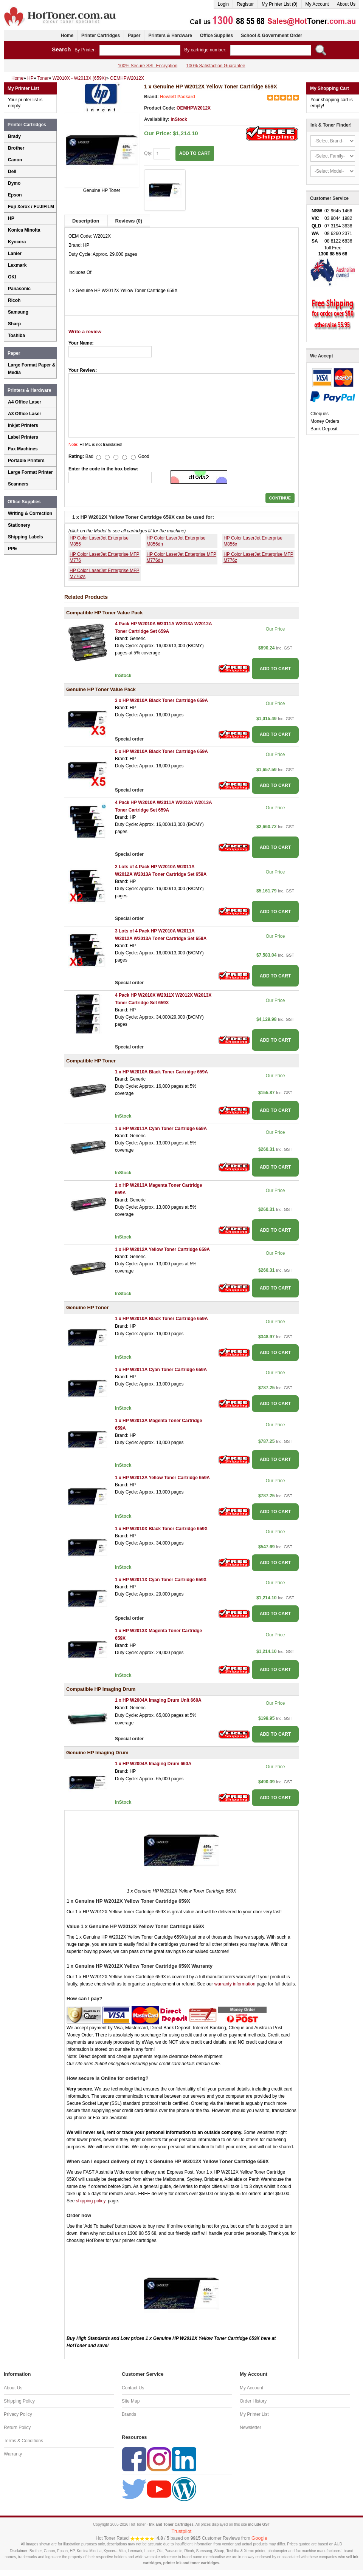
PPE (12, 548)
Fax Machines (23, 448)
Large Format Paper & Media (31, 368)
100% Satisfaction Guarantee (215, 65)
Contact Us (133, 2387)
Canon (15, 159)
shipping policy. (91, 2200)
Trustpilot (182, 2531)
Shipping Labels (25, 537)
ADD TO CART (194, 153)
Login (223, 4)
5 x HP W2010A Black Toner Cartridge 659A (161, 751)
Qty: (157, 153)
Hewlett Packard (177, 96)
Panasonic (19, 288)
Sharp (14, 323)
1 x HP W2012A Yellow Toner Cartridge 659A (162, 1249)
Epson (15, 195)
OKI (12, 277)
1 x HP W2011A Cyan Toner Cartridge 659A (161, 1128)
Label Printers (23, 437)
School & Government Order (271, 35)
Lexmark (17, 265)
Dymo (14, 183)
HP (11, 218)
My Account (317, 4)
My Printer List (254, 2414)
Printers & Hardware (170, 35)
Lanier (15, 253)
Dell (12, 171)
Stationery (19, 525)
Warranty (13, 2454)
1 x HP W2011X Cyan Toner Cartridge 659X (160, 1579)
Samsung (18, 312)
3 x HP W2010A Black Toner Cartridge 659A (161, 700)
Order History (253, 2401)
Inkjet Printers (23, 425)
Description (85, 221)
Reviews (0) (129, 221)
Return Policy (17, 2427)
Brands (129, 2414)
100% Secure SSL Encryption (147, 65)
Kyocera (17, 241)
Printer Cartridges (100, 35)
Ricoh (14, 300)
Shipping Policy (19, 2401)
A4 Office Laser (24, 402)
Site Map (131, 2401)
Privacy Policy (18, 2414)
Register (245, 4)
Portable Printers (26, 460)
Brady (14, 136)
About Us (346, 4)
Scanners (18, 484)
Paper (134, 35)
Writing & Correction (30, 513)
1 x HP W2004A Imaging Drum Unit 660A (158, 1700)
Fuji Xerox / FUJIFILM (31, 206)
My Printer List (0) (280, 4)
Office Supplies (216, 35)
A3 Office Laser (24, 413)
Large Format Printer (30, 472)
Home (67, 35)
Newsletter (250, 2427)
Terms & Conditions (23, 2440)
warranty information (235, 1984)
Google (259, 2538)
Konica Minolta (24, 230)
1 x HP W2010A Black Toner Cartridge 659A (161, 1072)
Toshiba (16, 335)
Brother (16, 148)
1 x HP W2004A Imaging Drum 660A (153, 1763)
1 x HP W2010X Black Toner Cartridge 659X (161, 1528)
